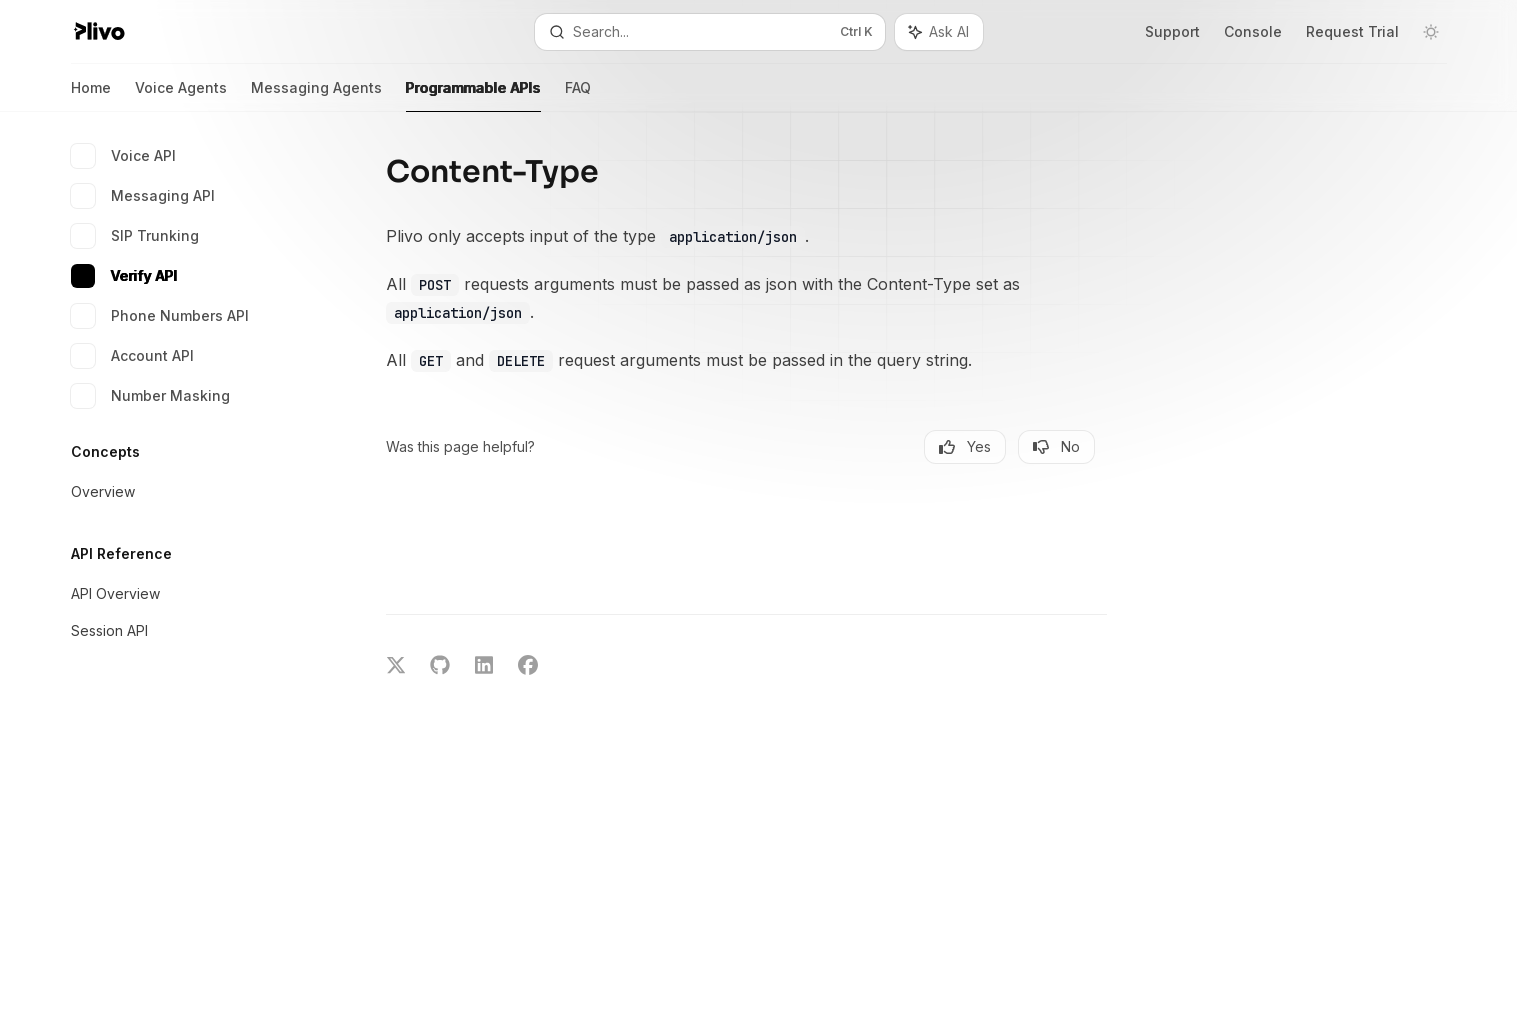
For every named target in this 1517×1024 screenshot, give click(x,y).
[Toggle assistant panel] (939, 32)
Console (1253, 31)
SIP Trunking (135, 236)
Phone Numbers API (160, 316)
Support (1172, 31)
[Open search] (710, 32)
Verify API (124, 276)
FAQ (578, 95)
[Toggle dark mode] (1431, 32)
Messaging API (143, 196)
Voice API (123, 156)
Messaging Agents (316, 95)
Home (91, 95)
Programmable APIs (473, 95)
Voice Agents (181, 95)
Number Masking (150, 396)
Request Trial (1352, 31)
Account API (132, 356)
